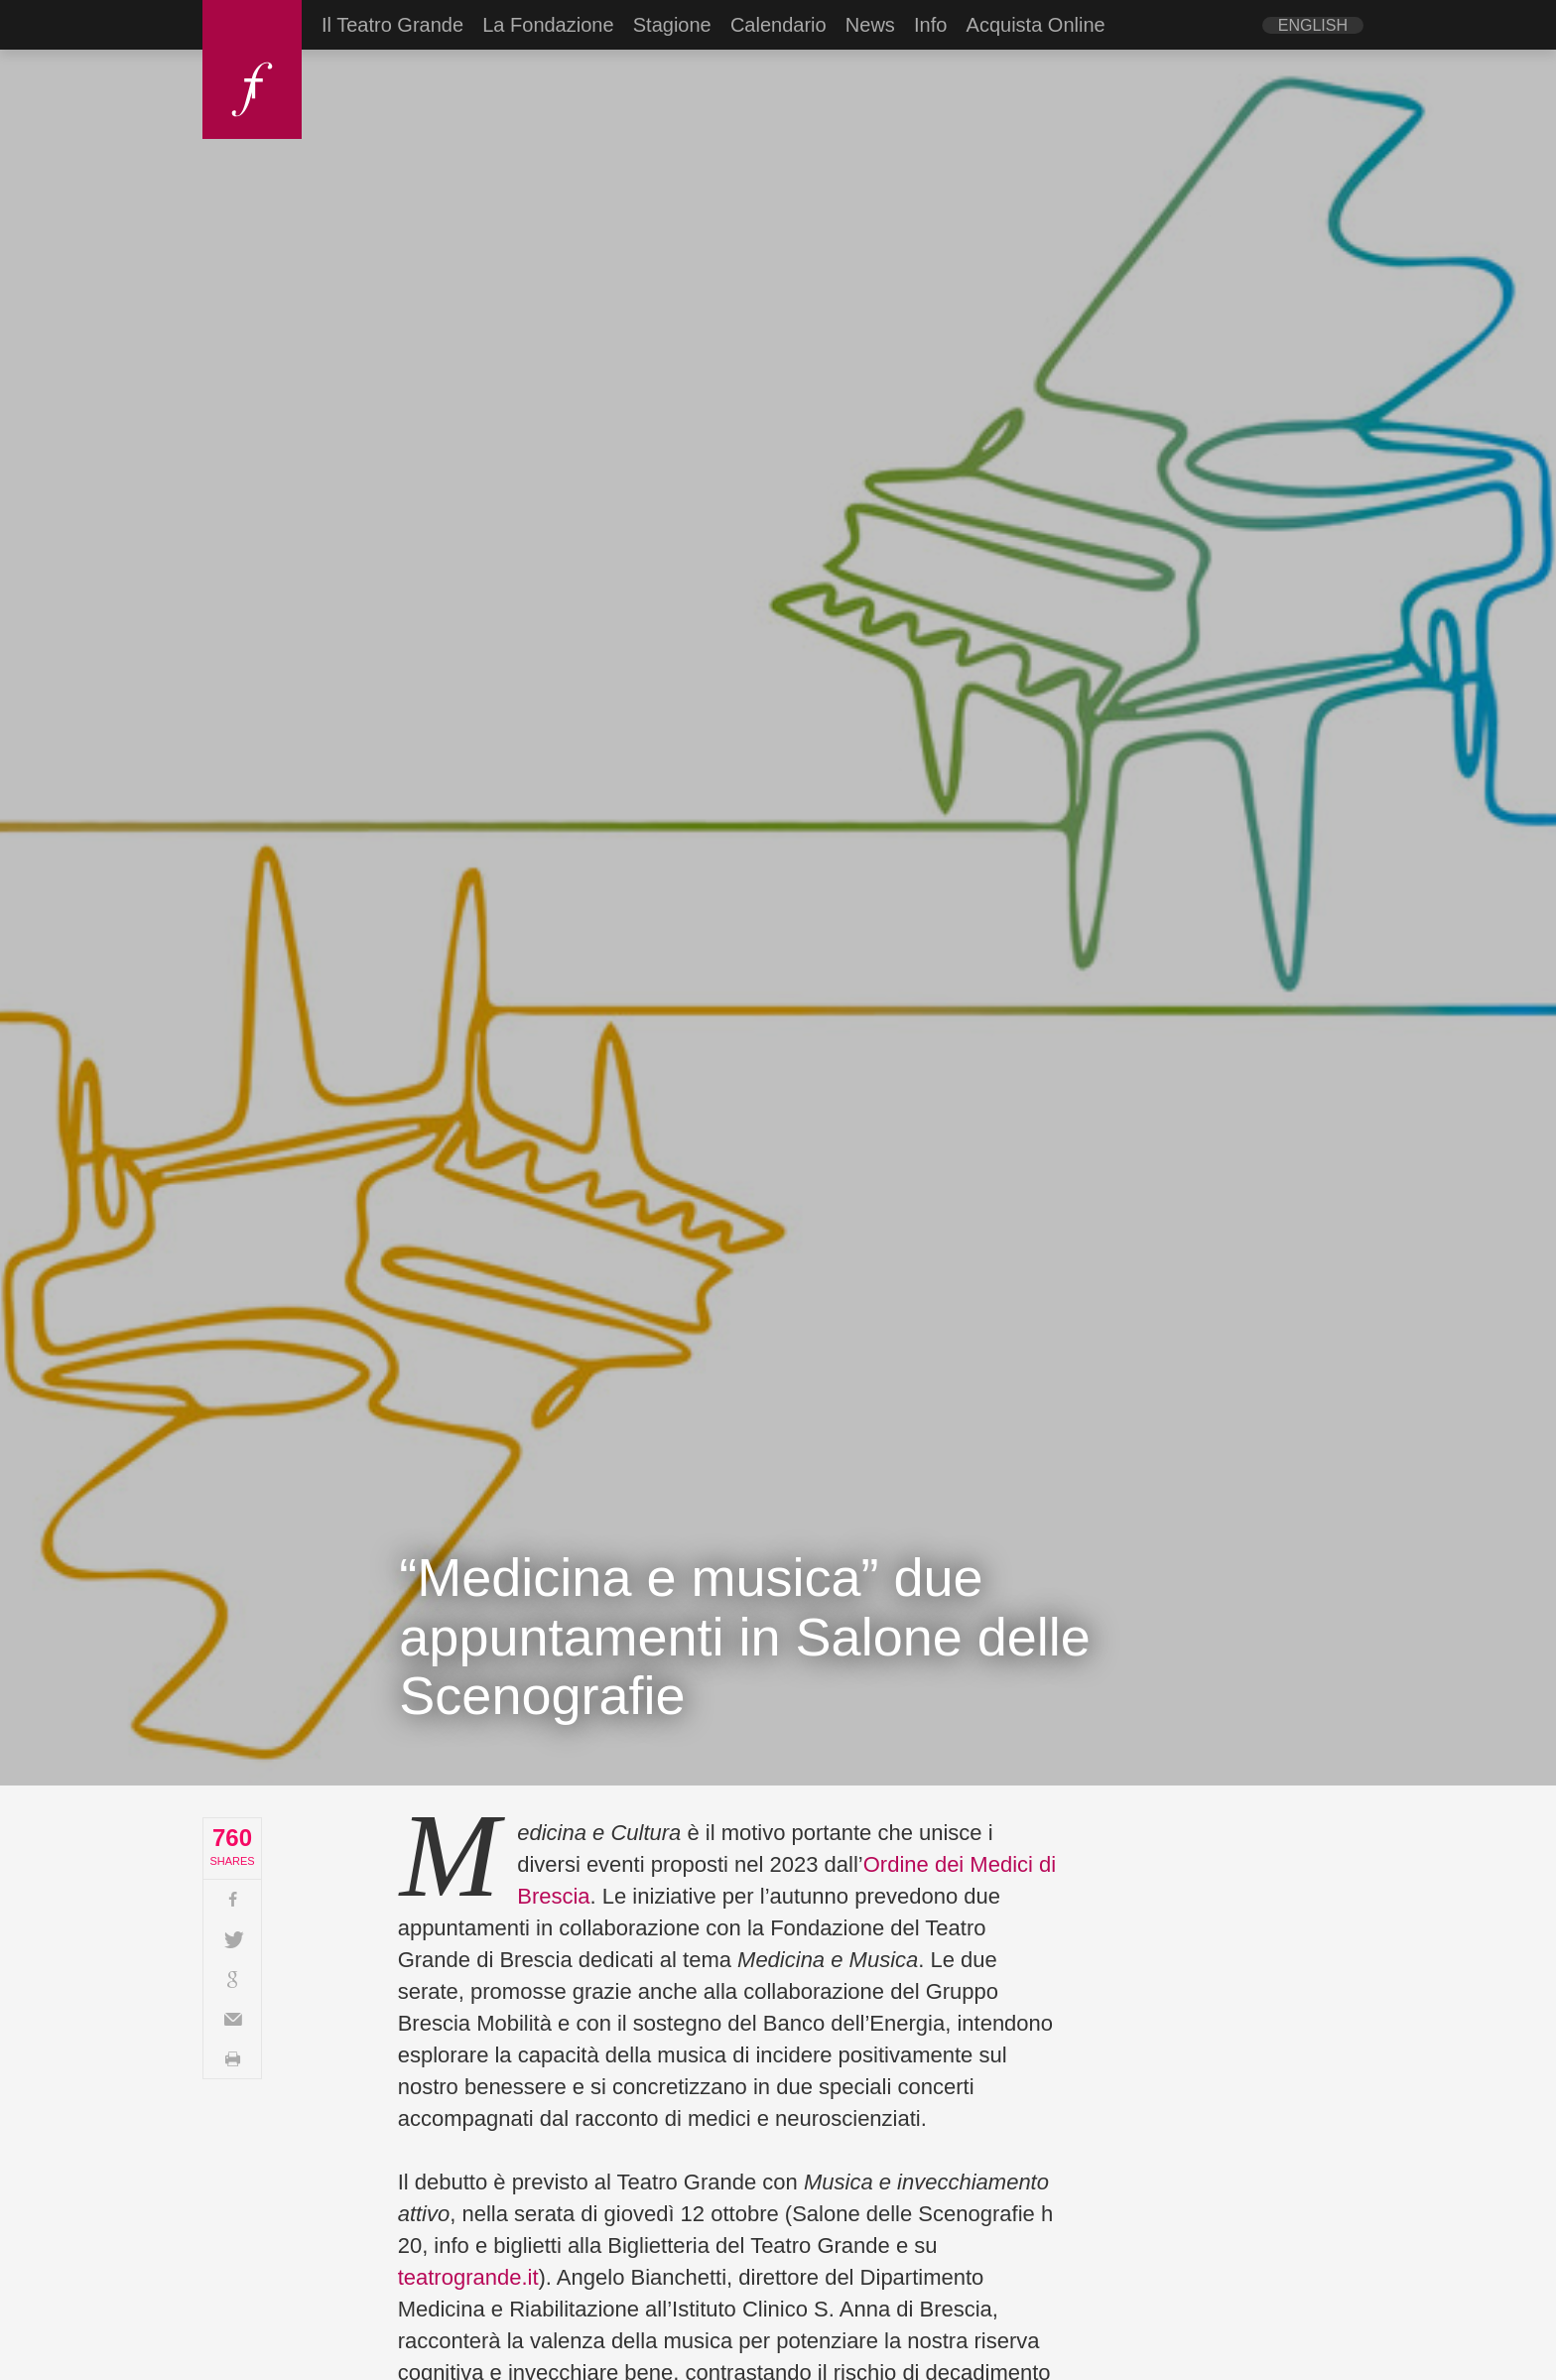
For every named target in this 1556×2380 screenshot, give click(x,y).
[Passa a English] (1312, 25)
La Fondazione (547, 25)
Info (930, 25)
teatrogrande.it (468, 2277)
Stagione (672, 25)
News (870, 25)
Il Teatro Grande (392, 25)
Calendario (778, 25)
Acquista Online (1036, 25)
